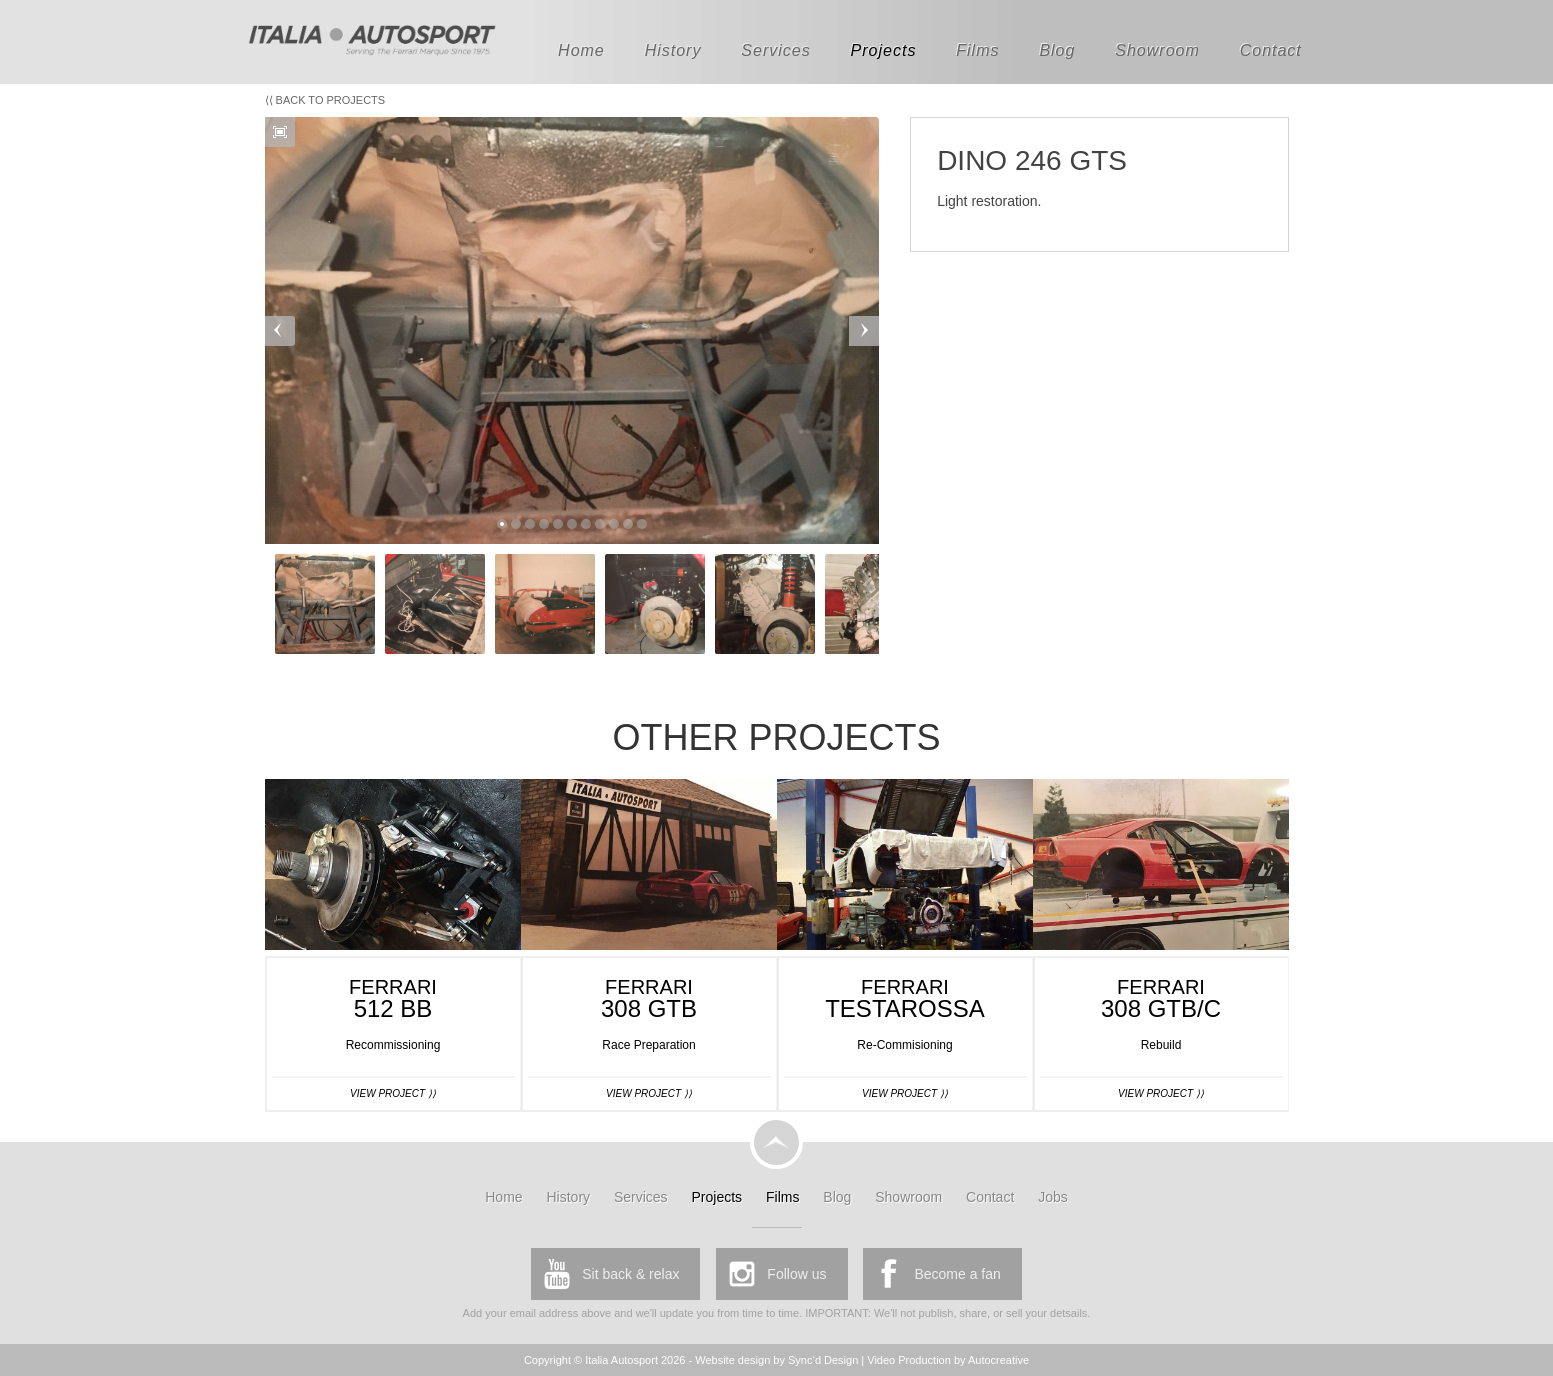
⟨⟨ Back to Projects (325, 100)
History (673, 50)
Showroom (1157, 50)
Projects (884, 50)
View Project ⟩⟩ (393, 1093)
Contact (1271, 50)
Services (775, 50)
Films (977, 50)
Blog (1057, 50)
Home (581, 50)
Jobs (1053, 1197)
